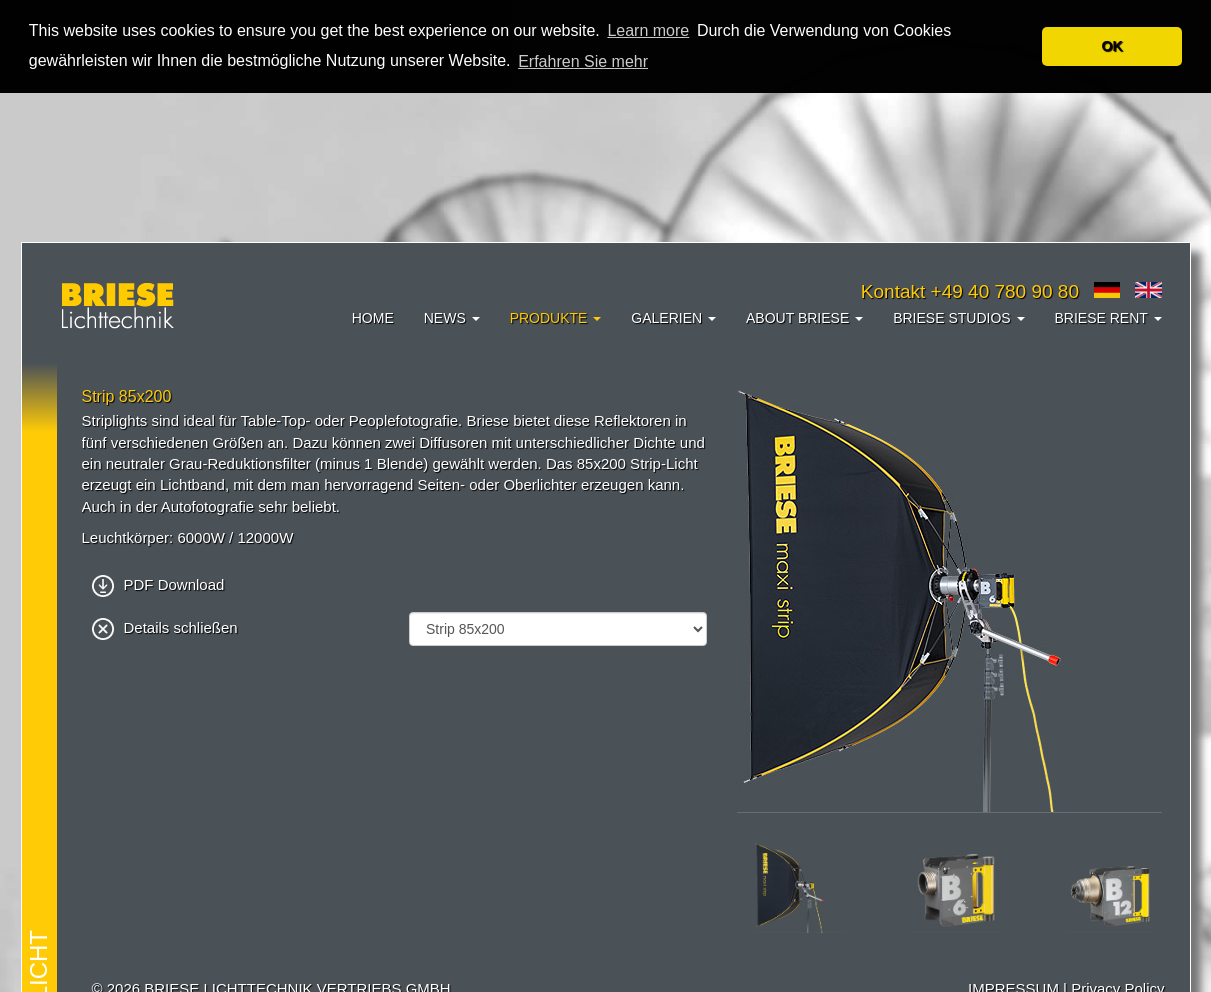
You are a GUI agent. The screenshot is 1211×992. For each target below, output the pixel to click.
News (452, 317)
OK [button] (1112, 46)
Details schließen (165, 626)
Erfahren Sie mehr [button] (583, 61)
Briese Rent (1108, 317)
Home (373, 317)
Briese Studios (958, 317)
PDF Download (158, 583)
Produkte (556, 317)
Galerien (673, 317)
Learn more (648, 30)
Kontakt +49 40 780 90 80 (970, 290)
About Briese (804, 317)
